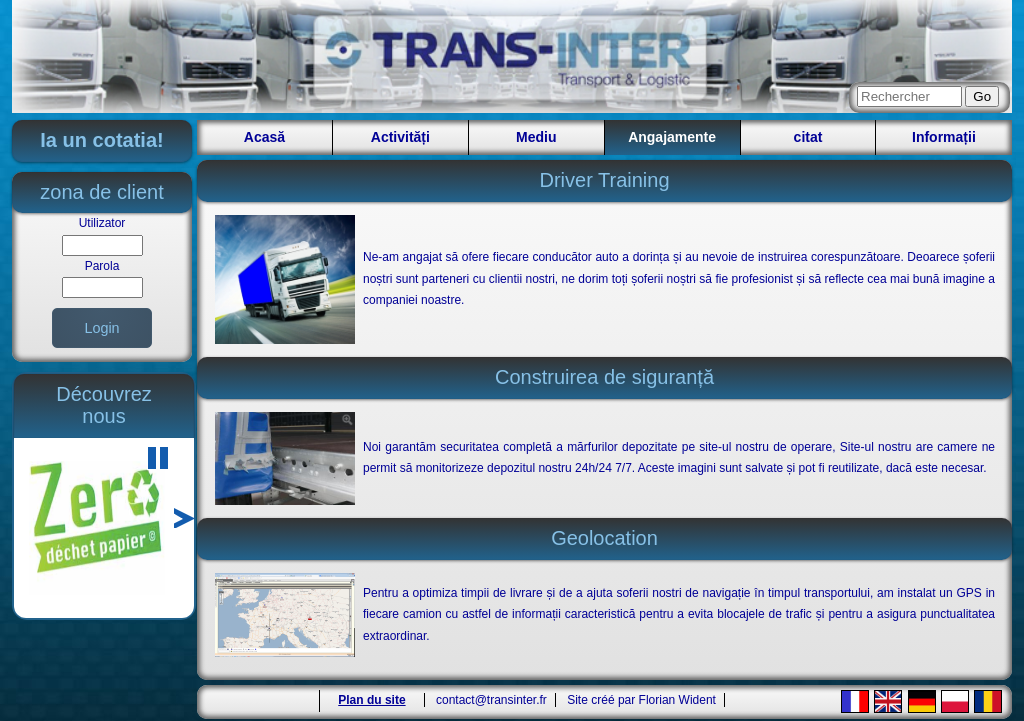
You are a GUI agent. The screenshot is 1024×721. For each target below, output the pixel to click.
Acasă (264, 137)
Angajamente (672, 137)
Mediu (536, 137)
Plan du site (371, 700)
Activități (400, 137)
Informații (944, 137)
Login (101, 328)
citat (808, 137)
